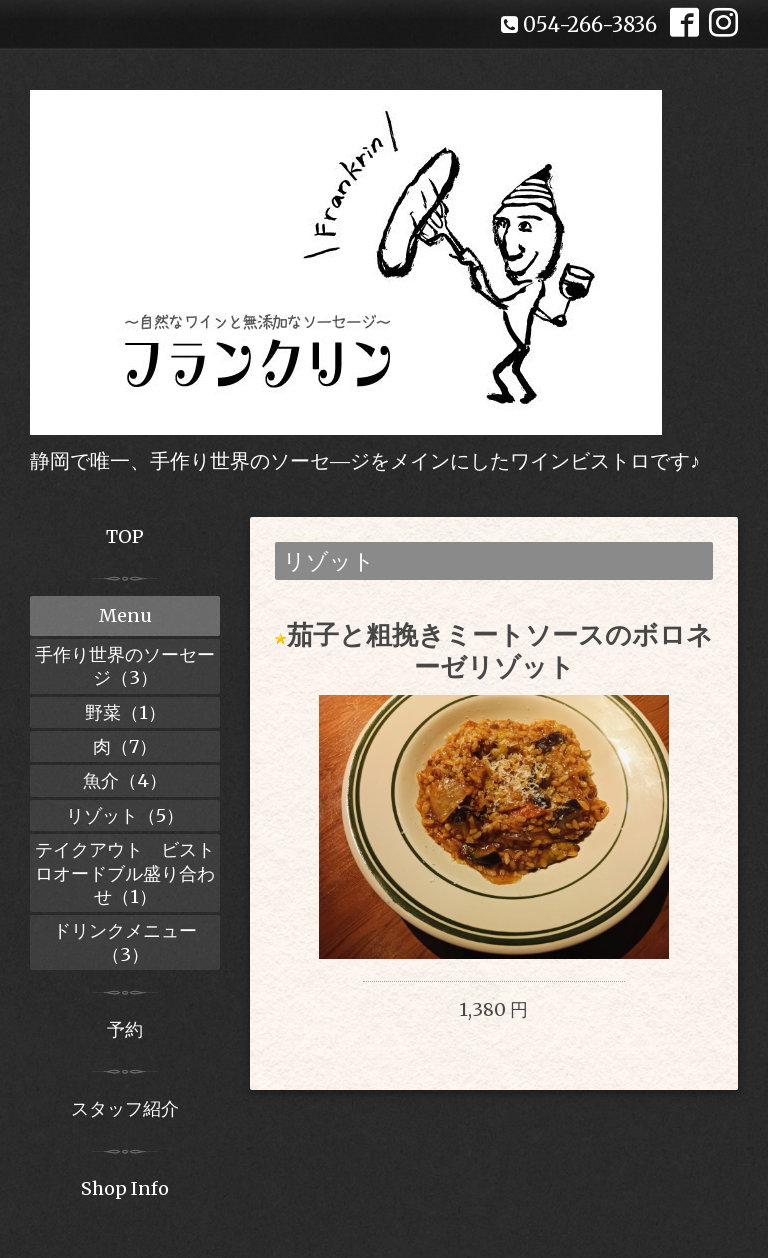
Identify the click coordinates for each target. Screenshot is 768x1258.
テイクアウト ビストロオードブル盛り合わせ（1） (125, 873)
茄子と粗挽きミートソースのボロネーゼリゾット (500, 650)
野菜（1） (125, 712)
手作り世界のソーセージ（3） (125, 666)
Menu (125, 615)
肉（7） (125, 746)
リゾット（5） (125, 815)
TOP (125, 536)
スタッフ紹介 (125, 1108)
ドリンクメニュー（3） (125, 942)
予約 (125, 1029)
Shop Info (125, 1188)
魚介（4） (125, 780)
